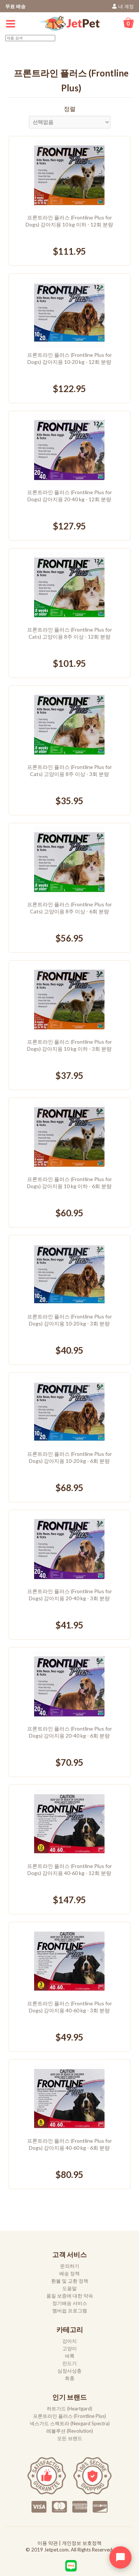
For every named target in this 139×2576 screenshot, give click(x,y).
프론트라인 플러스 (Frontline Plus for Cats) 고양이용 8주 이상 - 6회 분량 (69, 907)
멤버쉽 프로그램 (69, 2310)
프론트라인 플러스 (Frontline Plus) (69, 2416)
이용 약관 (47, 2543)
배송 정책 (69, 2273)
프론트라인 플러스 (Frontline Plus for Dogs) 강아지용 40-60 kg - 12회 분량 (69, 1869)
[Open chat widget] (120, 2557)
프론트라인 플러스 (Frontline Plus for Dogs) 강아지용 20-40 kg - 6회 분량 (69, 1732)
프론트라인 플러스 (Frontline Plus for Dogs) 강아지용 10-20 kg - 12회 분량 (69, 358)
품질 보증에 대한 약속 (69, 2296)
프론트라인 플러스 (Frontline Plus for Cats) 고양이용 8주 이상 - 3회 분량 (69, 770)
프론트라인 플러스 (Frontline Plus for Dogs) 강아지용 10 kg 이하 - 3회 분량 (69, 1045)
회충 (70, 2378)
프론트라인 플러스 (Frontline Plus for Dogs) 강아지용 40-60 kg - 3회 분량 (69, 2006)
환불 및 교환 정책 (69, 2281)
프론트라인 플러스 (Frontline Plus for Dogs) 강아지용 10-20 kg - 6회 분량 (69, 1457)
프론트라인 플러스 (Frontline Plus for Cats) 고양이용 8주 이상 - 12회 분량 (69, 633)
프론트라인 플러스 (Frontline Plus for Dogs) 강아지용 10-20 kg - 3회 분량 (69, 1320)
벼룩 (70, 2356)
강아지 (69, 2341)
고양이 (69, 2348)
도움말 (69, 2288)
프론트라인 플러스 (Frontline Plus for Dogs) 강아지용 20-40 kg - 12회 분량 (69, 495)
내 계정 (126, 6)
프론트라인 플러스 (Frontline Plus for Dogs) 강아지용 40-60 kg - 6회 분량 (69, 2144)
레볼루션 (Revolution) (69, 2431)
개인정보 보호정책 (82, 2543)
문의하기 (69, 2266)
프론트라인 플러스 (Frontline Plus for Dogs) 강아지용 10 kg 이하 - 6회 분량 (69, 1182)
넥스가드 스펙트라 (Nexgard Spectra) (70, 2423)
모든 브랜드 (69, 2438)
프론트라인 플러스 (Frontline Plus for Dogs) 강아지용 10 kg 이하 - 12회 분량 (69, 221)
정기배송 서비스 (69, 2303)
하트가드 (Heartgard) (69, 2409)
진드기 (69, 2363)
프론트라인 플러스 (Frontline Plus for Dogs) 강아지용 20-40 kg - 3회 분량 (69, 1594)
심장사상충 (69, 2371)
